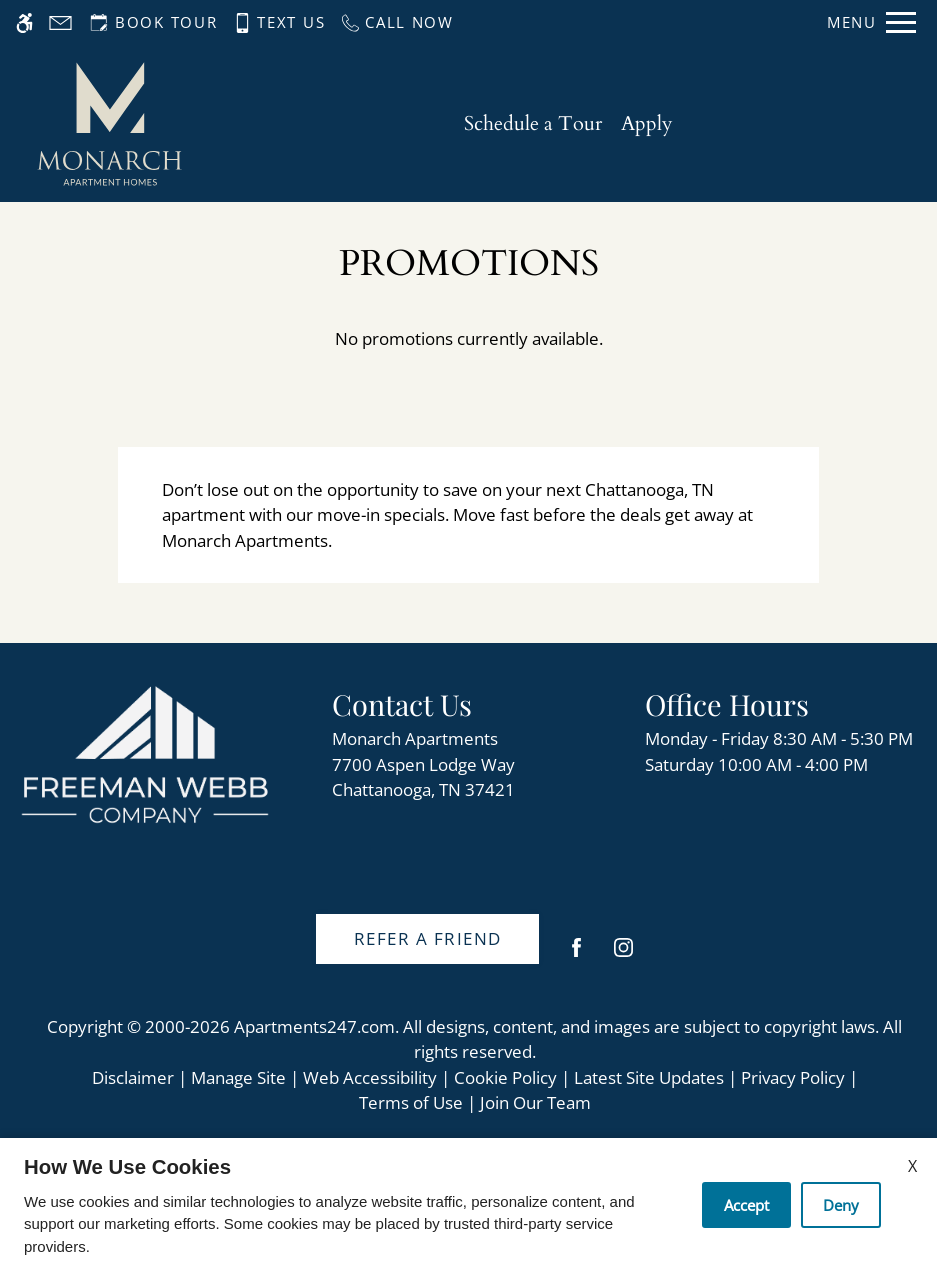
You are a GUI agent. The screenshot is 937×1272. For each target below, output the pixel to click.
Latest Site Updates (649, 1077)
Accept (746, 1205)
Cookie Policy (505, 1077)
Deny (841, 1205)
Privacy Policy (793, 1077)
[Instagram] (623, 955)
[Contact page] (60, 22)
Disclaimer (133, 1077)
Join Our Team (535, 1102)
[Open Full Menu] (871, 22)
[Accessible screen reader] (24, 22)
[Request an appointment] (151, 22)
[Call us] (396, 22)
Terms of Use (411, 1102)
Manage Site (238, 1077)
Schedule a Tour (533, 123)
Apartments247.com (314, 1026)
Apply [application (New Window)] (647, 123)
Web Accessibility (370, 1077)
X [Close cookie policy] (912, 1166)
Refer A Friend (428, 938)
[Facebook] (576, 955)
